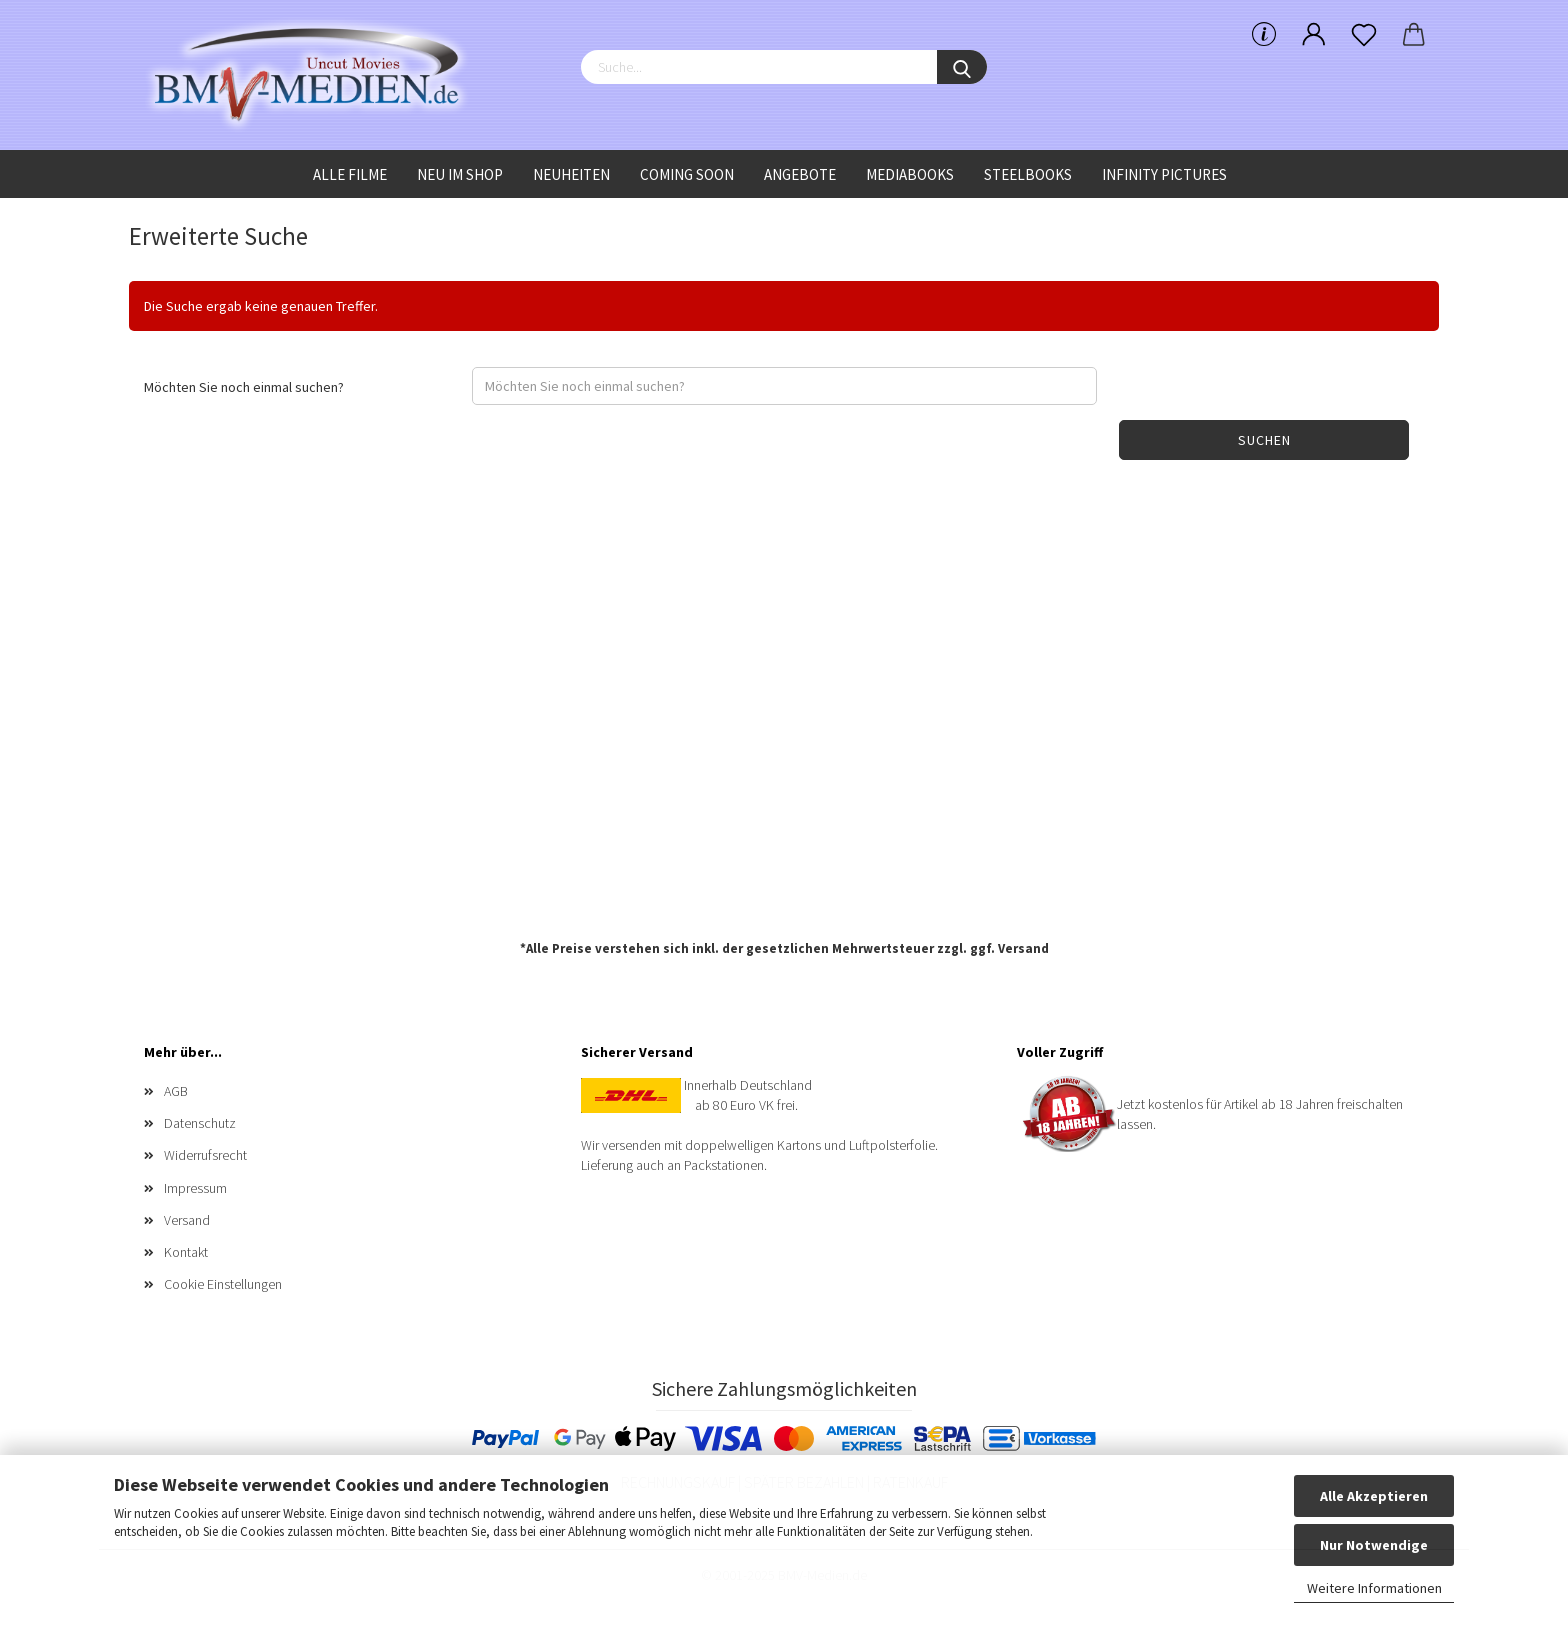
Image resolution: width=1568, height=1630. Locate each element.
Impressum (195, 1188)
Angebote (800, 174)
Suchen (1264, 440)
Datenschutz (200, 1123)
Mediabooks (910, 174)
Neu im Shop (460, 174)
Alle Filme (350, 174)
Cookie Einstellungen (223, 1284)
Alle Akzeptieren (1374, 1496)
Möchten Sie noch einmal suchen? (244, 387)
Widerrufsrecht (205, 1155)
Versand (1023, 948)
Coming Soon (687, 174)
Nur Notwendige (1374, 1545)
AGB (176, 1091)
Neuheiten (571, 174)
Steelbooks (1028, 174)
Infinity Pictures (1164, 174)
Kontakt (186, 1252)
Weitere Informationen (1374, 1588)
